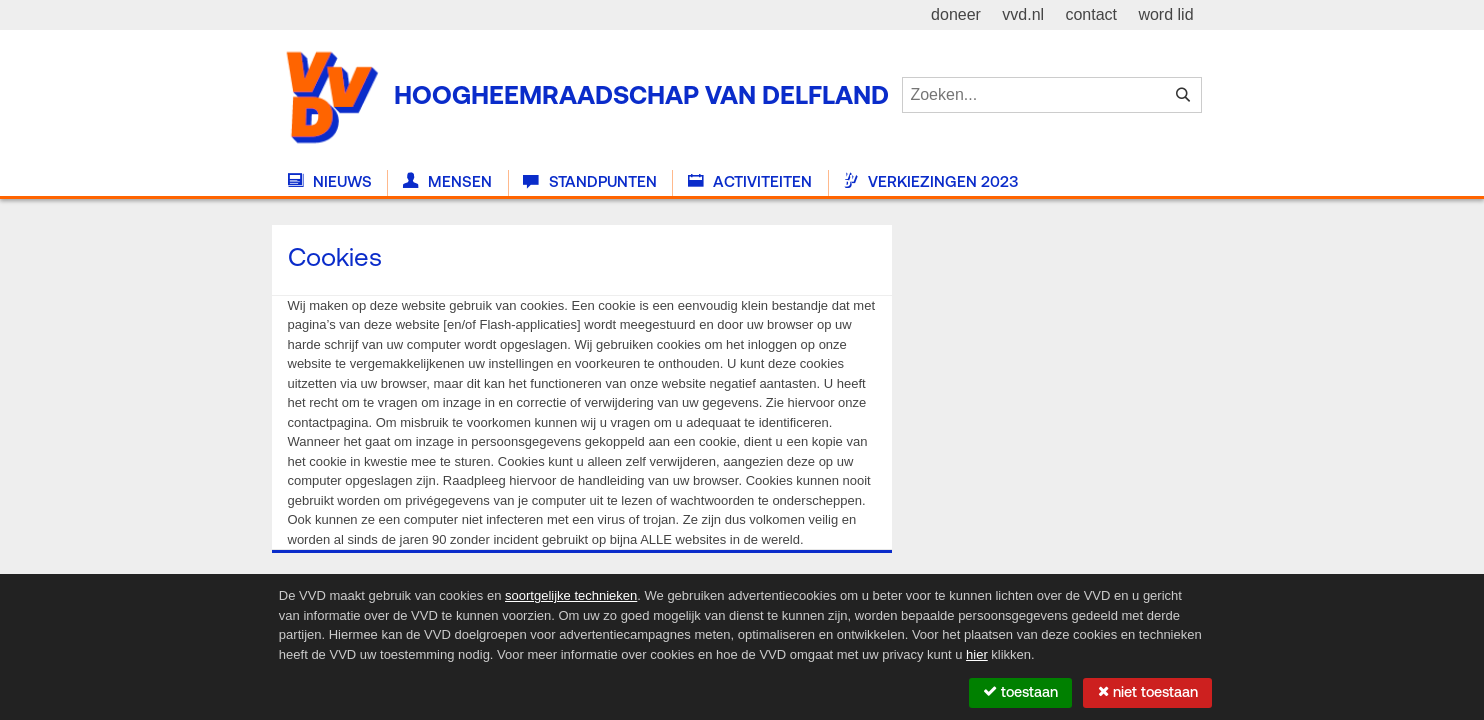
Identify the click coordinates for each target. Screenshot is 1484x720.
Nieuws (330, 182)
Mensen (447, 182)
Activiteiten (750, 182)
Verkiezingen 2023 (930, 182)
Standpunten (589, 182)
